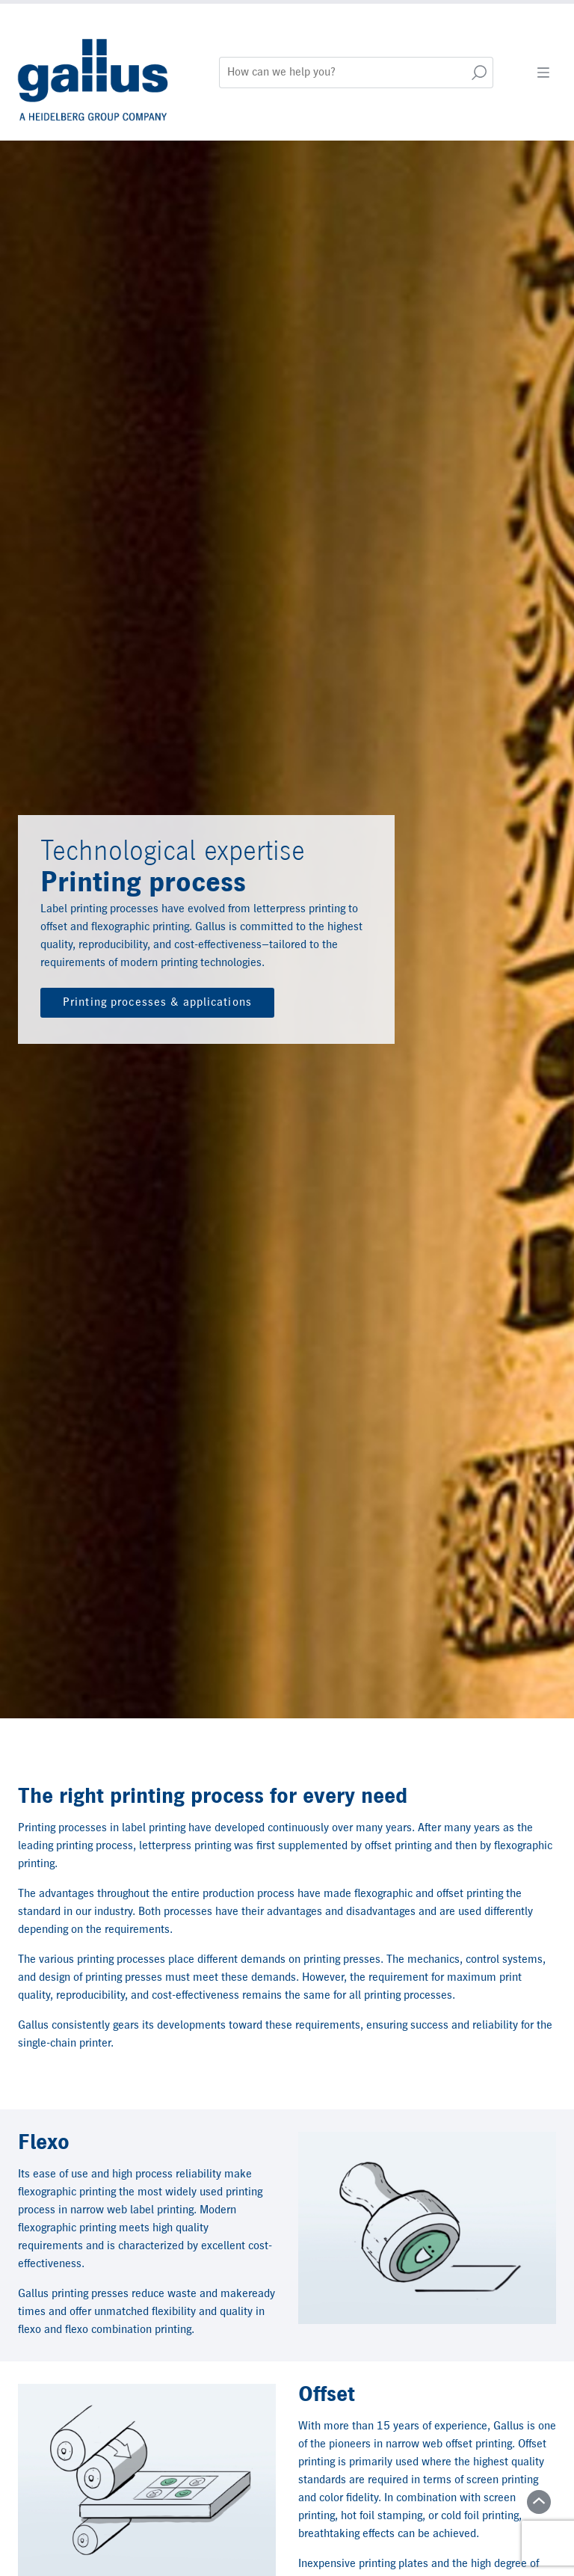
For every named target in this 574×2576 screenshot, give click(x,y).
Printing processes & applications (157, 1003)
